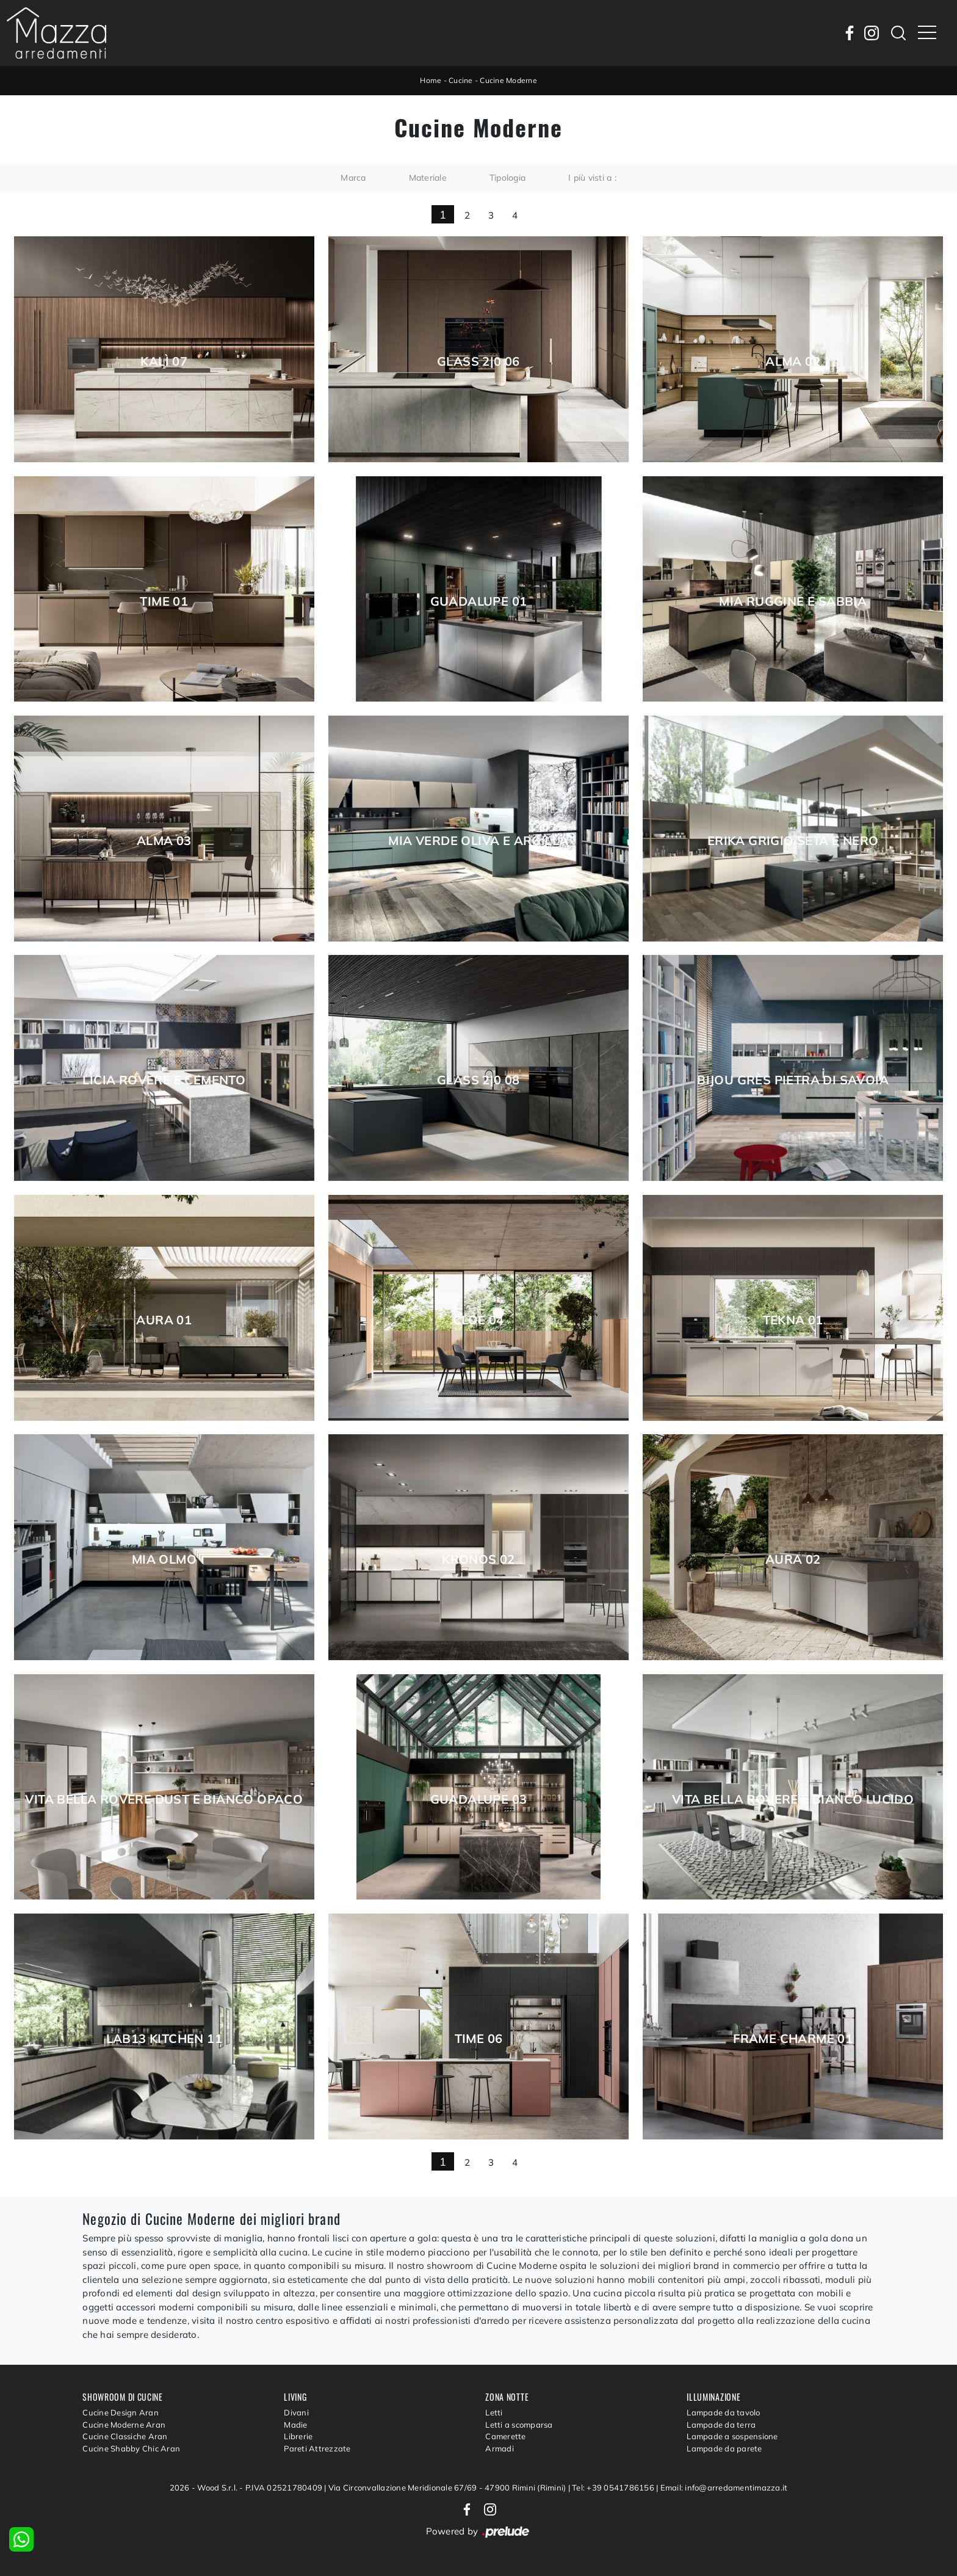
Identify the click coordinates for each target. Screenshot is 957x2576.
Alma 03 (164, 840)
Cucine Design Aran (120, 2412)
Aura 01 (164, 1320)
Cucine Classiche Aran (124, 2436)
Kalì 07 (163, 361)
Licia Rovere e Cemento (163, 1080)
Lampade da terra (721, 2424)
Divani (296, 2412)
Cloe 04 (478, 1320)
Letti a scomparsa (518, 2424)
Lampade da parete (724, 2448)
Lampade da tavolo (723, 2412)
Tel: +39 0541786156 (614, 2487)
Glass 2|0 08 (478, 1080)
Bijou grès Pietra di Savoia (793, 1080)
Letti (493, 2412)
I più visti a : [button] (592, 177)
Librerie (298, 2436)
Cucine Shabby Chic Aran (131, 2448)
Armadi (499, 2448)
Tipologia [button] (507, 177)
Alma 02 (792, 361)
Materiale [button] (428, 177)
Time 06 (479, 2038)
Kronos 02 (478, 1559)
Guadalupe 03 (478, 1799)
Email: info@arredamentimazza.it (724, 2487)
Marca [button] (353, 177)
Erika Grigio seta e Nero (793, 840)
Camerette (505, 2436)
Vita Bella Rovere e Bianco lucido (793, 1799)
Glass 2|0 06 (478, 361)
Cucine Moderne (508, 80)
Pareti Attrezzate (317, 2448)
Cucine (461, 80)
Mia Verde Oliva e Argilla (478, 840)
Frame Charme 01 (793, 2038)
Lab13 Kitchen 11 (164, 2038)
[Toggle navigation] (927, 33)
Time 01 (164, 601)
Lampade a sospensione (732, 2436)
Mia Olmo (164, 1559)
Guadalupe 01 (478, 601)
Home (430, 80)
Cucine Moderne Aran (123, 2424)
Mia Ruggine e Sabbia (793, 601)
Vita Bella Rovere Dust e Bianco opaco (164, 1799)
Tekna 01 (793, 1320)
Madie (295, 2424)
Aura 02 (793, 1559)
